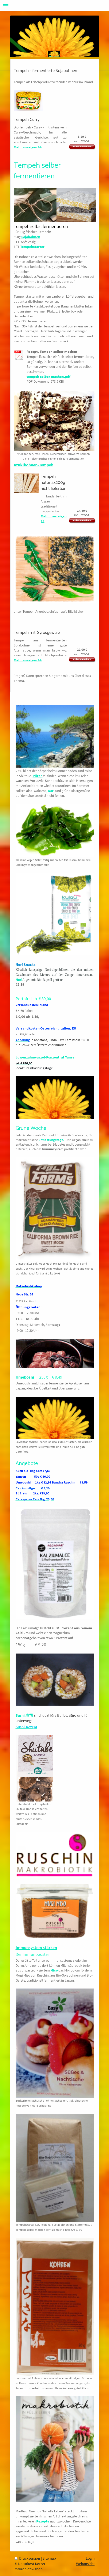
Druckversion (28, 2558)
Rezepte (42, 2521)
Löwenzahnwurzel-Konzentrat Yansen (46, 1057)
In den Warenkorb (82, 146)
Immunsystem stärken (36, 1947)
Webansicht (85, 2563)
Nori (51, 790)
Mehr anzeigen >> (28, 147)
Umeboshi (25, 1377)
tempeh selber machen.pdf (48, 376)
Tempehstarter (32, 246)
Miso (54, 1970)
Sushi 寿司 (24, 1715)
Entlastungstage (51, 1140)
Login (90, 2558)
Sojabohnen (30, 236)
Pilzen (38, 775)
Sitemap (49, 2558)
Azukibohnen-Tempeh (33, 464)
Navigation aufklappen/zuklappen (54, 5)
